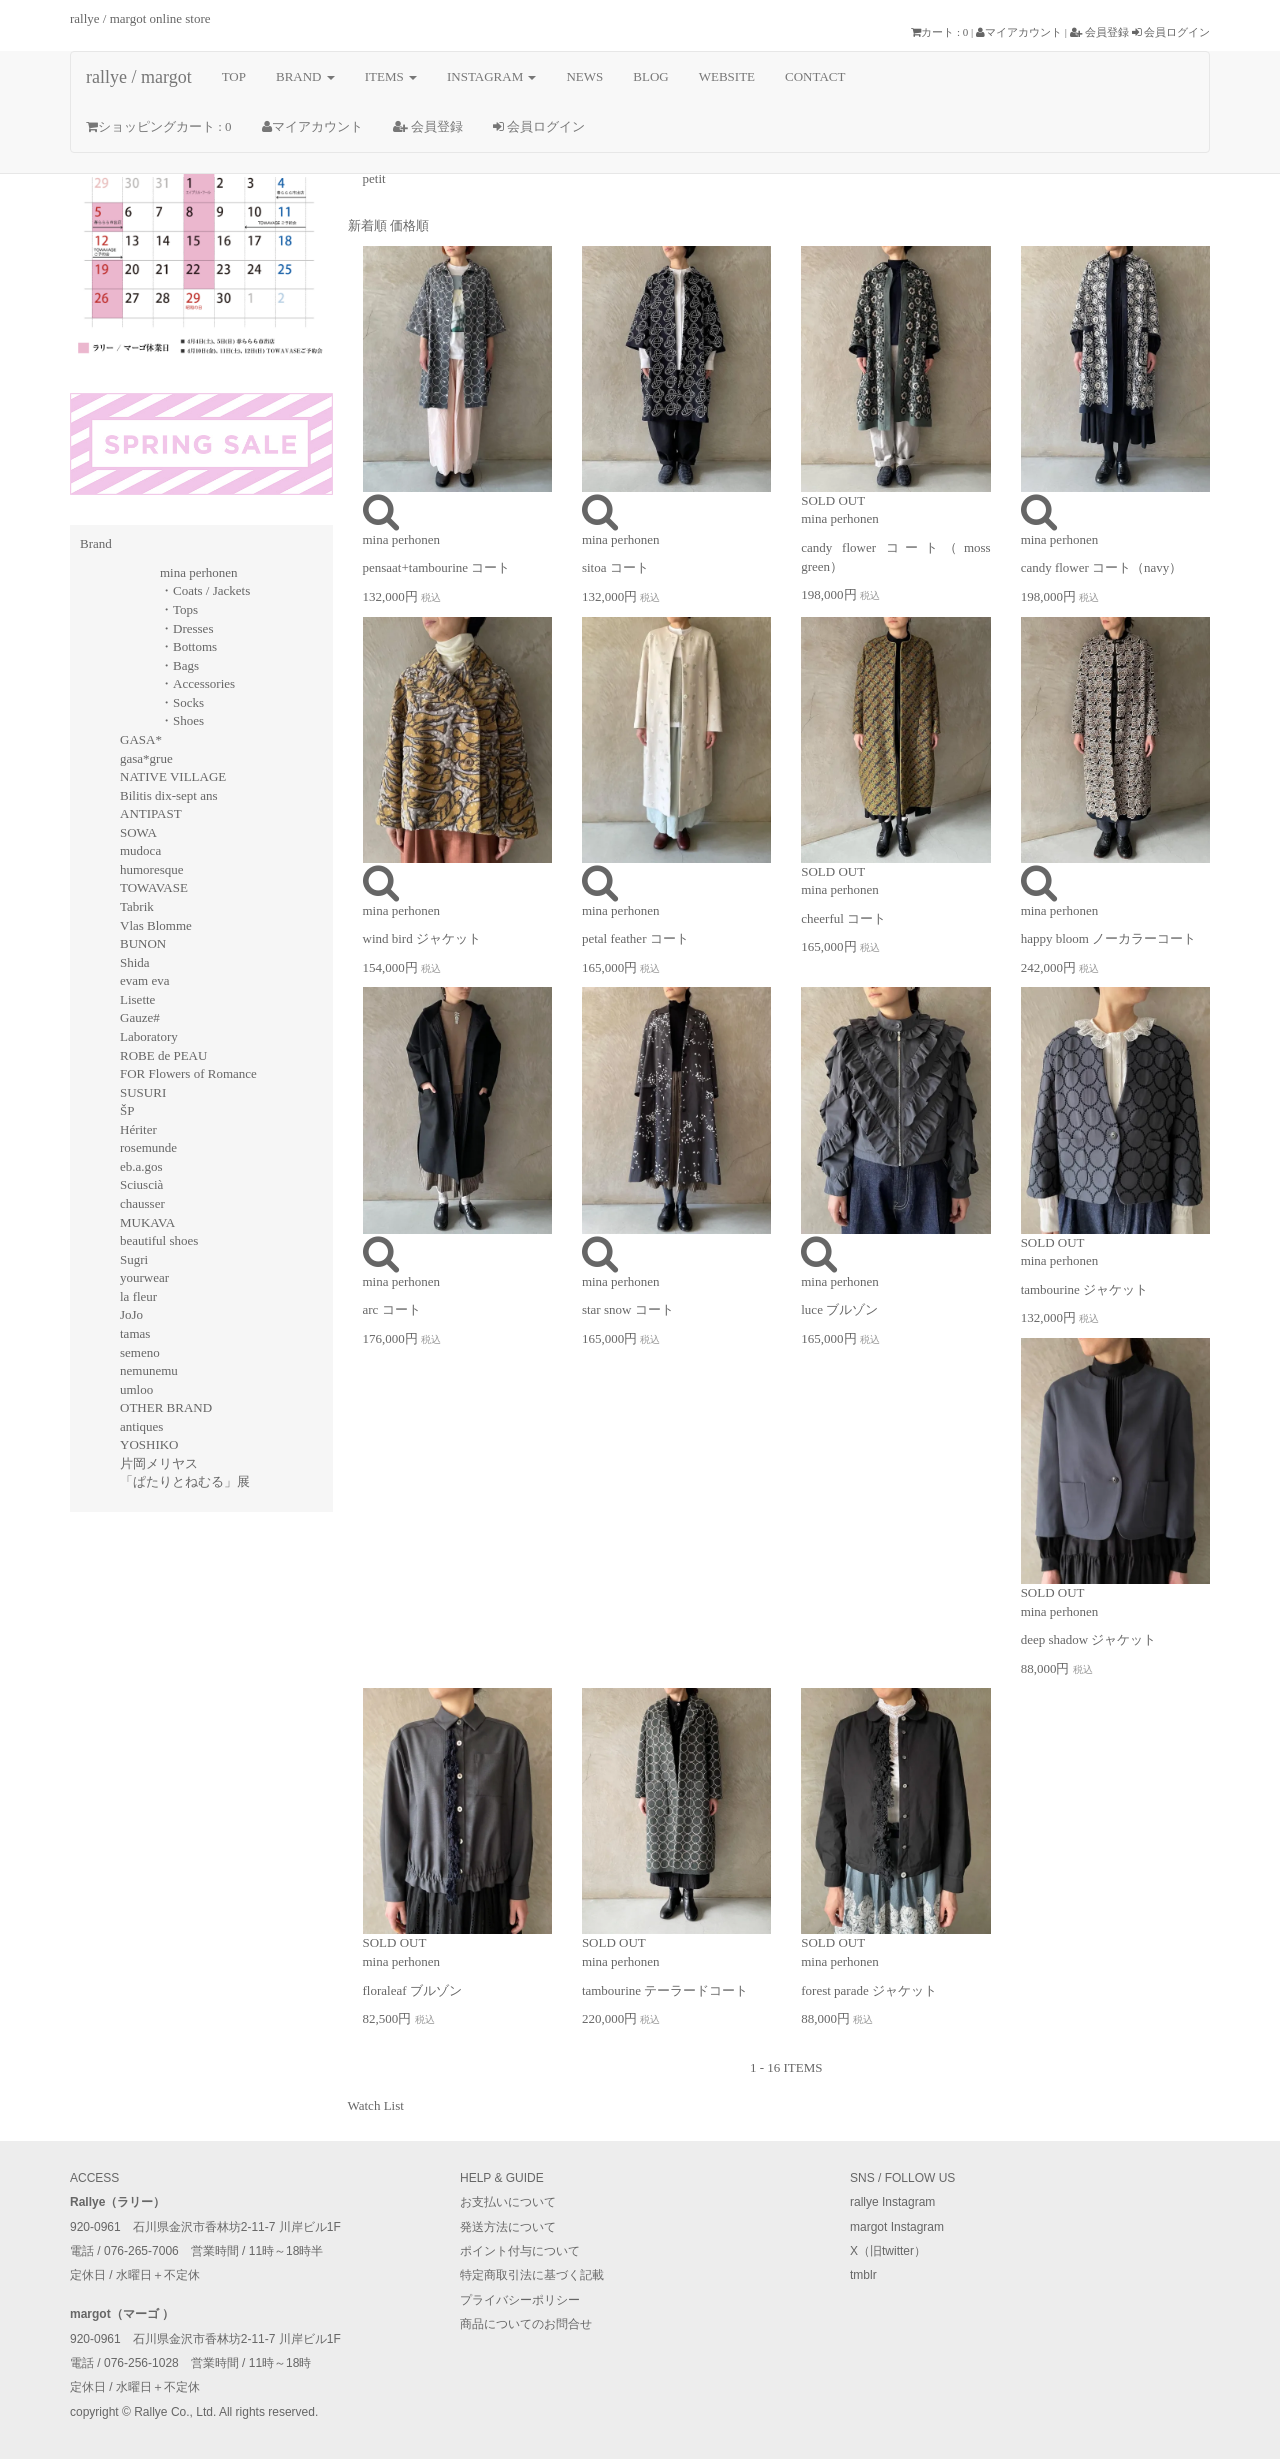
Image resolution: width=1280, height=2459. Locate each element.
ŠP (127, 1110)
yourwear (144, 1277)
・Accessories (197, 683)
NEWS (584, 76)
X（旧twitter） (888, 2251)
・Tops (179, 609)
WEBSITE (727, 76)
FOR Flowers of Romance (188, 1073)
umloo (136, 1389)
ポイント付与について (520, 2251)
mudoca (140, 850)
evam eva (144, 980)
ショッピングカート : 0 (159, 126)
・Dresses (186, 628)
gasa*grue (146, 758)
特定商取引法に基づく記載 (532, 2275)
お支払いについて (508, 2202)
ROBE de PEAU (163, 1055)
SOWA (138, 832)
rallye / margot (139, 77)
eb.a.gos (141, 1166)
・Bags (179, 665)
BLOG (650, 76)
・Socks (182, 702)
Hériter (138, 1129)
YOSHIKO (149, 1444)
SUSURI (143, 1092)
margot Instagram (897, 2227)
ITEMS (391, 76)
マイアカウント (1019, 32)
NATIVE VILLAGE (173, 776)
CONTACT (815, 76)
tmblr (863, 2275)
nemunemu (149, 1370)
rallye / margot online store (140, 18)
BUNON (143, 943)
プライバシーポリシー (520, 2300)
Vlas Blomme (156, 925)
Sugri (134, 1259)
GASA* (141, 739)
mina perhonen (199, 572)
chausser (142, 1203)
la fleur (138, 1296)
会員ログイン (1171, 32)
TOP (234, 76)
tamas (135, 1333)
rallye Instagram (892, 2202)
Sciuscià (141, 1184)
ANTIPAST (151, 813)
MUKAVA (147, 1222)
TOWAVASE (154, 887)
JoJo (131, 1314)
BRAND (305, 76)
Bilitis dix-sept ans (169, 795)
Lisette (137, 999)
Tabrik (137, 906)
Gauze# (140, 1017)
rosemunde (148, 1147)
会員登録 (1100, 32)
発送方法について (508, 2227)
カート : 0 (939, 32)
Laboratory (149, 1036)
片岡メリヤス (159, 1463)
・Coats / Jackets (205, 590)
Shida (135, 962)
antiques (141, 1426)
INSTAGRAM (492, 76)
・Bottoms (188, 646)
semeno (140, 1352)
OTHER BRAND (166, 1407)
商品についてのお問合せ (526, 2324)
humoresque (152, 869)
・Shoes (182, 720)
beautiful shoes (159, 1240)
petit (374, 178)
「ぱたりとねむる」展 (185, 1481)
